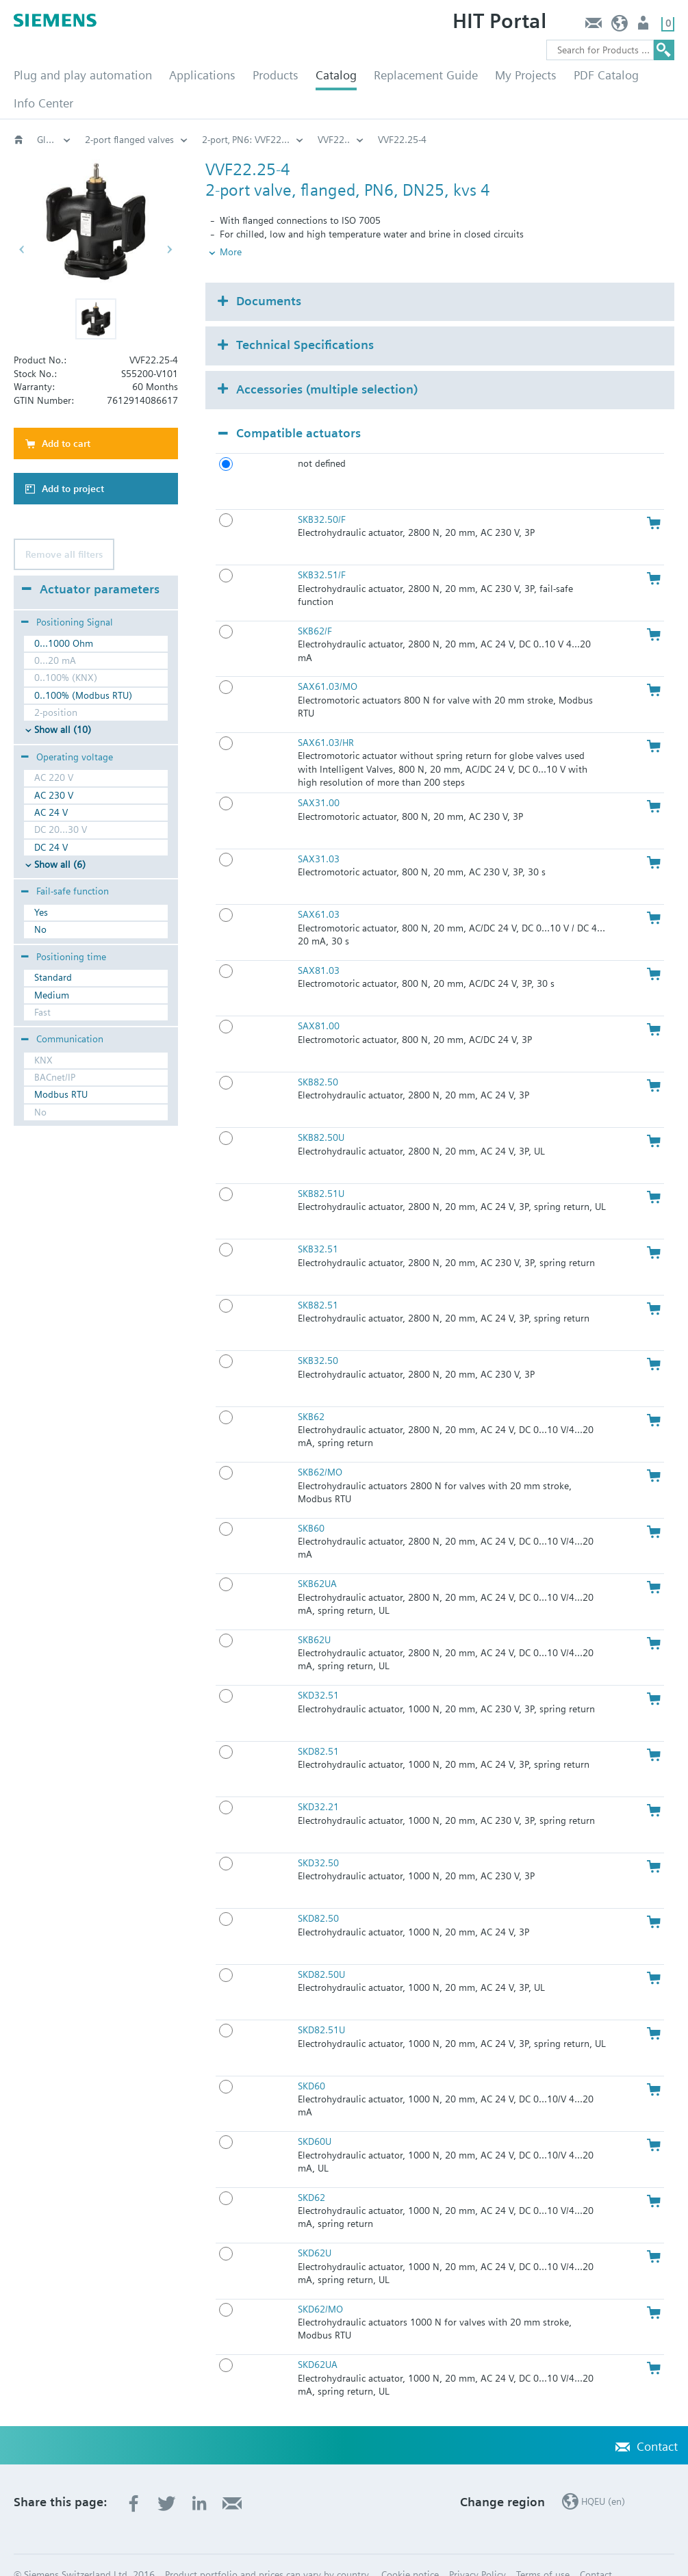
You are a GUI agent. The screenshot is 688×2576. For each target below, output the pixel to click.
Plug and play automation (83, 75)
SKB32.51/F (322, 552)
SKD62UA (317, 2341)
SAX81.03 (319, 947)
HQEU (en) (619, 26)
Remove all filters (64, 554)
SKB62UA (317, 1561)
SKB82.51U (321, 1170)
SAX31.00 (319, 780)
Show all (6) (60, 864)
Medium (51, 995)
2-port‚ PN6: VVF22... (246, 139)
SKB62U (314, 1616)
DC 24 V (51, 847)
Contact (593, 26)
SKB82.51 (318, 1281)
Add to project (73, 488)
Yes (41, 912)
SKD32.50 (318, 1839)
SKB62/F (315, 608)
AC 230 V (53, 795)
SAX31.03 (319, 835)
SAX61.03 (319, 891)
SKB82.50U (321, 1114)
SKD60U (314, 2118)
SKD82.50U (321, 1951)
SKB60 (311, 1504)
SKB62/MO (320, 1449)
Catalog (336, 75)
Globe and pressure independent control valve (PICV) (54, 139)
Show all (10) (62, 729)
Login (644, 26)
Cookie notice (410, 2552)
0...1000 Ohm (63, 643)
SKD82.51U (321, 2007)
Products (275, 75)
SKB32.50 (318, 1337)
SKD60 (311, 2062)
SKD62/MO (320, 2285)
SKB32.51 (318, 1226)
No (40, 929)
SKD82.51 (318, 1728)
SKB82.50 (318, 1058)
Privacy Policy (477, 2552)
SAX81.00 (319, 1003)
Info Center (43, 103)
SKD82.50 (318, 1895)
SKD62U (314, 2230)
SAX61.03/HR (326, 719)
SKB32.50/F (322, 496)
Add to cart (66, 443)
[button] (95, 318)
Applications (202, 75)
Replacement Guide (426, 75)
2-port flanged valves (129, 139)
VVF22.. (334, 139)
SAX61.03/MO (327, 663)
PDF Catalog (606, 75)
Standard (53, 977)
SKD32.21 (318, 1784)
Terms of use (543, 2552)
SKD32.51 (318, 1672)
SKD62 (311, 2174)
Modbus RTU (61, 1094)
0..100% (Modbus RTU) (83, 695)
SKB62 (311, 1393)
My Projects (526, 75)
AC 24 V (51, 812)
